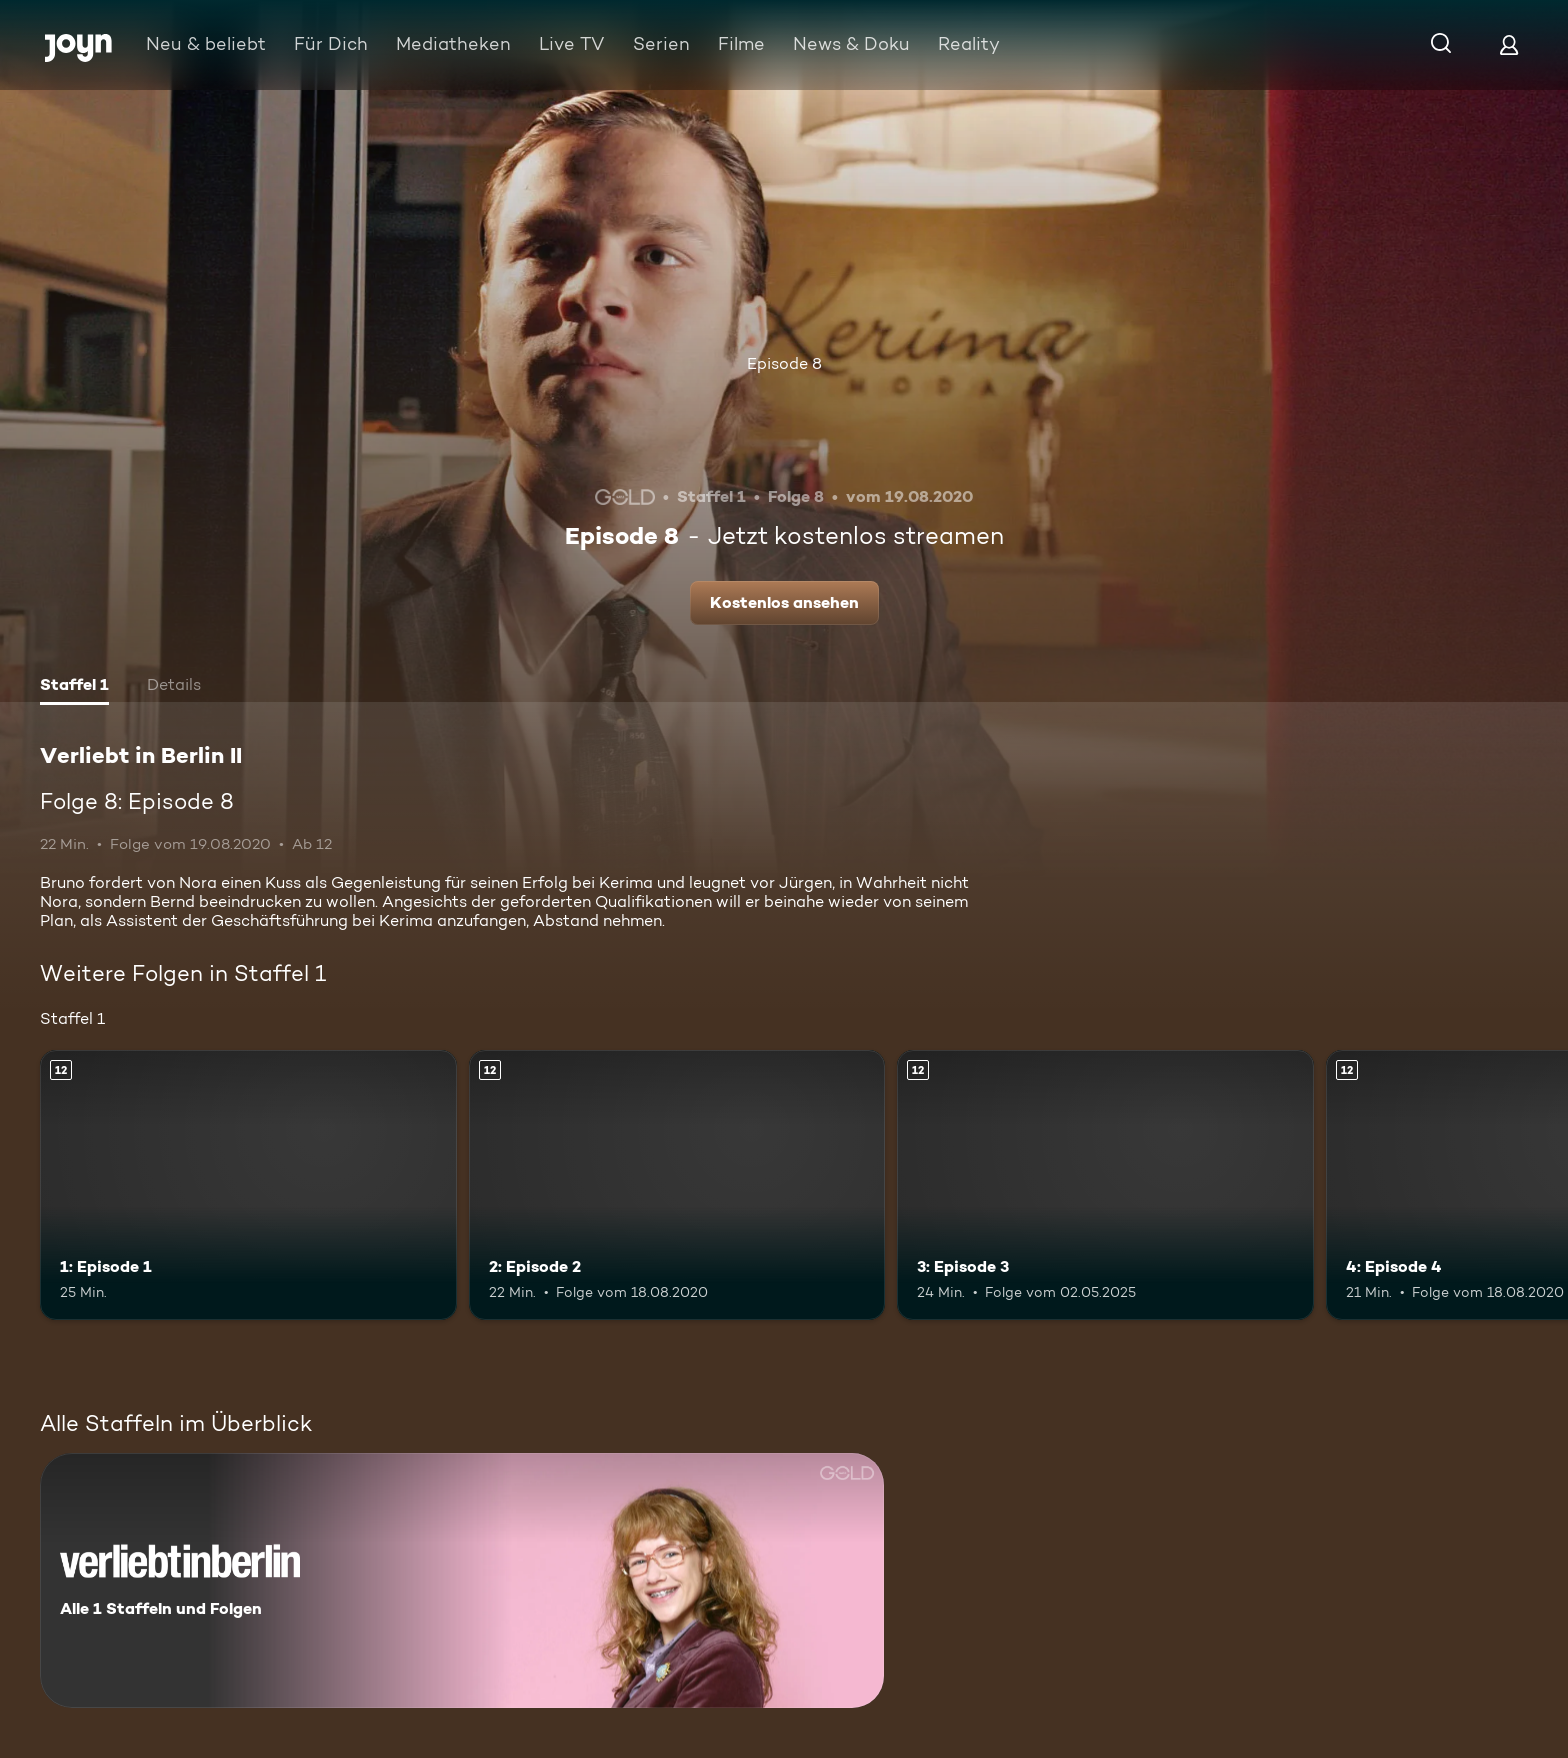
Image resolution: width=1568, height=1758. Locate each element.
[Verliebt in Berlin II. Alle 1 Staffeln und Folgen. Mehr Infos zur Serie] (462, 1580)
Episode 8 (784, 363)
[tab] (74, 687)
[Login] (1509, 44)
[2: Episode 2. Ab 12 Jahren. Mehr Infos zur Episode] (677, 1185)
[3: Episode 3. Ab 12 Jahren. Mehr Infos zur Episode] (1105, 1185)
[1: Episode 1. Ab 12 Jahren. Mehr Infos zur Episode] (248, 1185)
